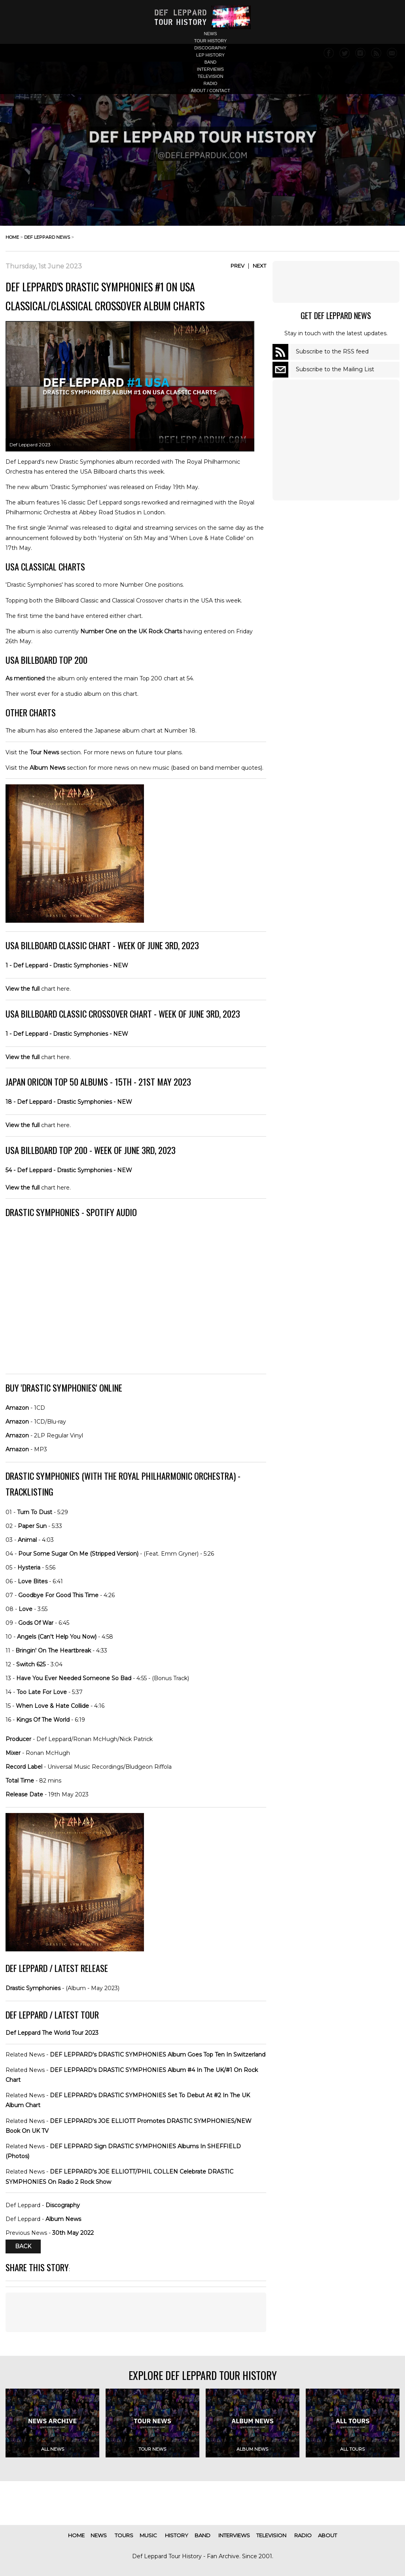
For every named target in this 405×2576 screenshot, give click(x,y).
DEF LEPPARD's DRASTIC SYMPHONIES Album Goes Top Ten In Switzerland (157, 2054)
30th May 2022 (73, 2232)
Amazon (17, 1407)
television (210, 76)
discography (210, 47)
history (176, 2535)
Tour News (44, 752)
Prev (237, 266)
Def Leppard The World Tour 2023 (52, 2032)
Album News (47, 767)
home (12, 237)
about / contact (210, 90)
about (327, 2535)
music (148, 2535)
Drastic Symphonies (33, 1988)
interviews (210, 69)
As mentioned (25, 678)
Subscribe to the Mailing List (335, 369)
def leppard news (47, 237)
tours (124, 2535)
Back (23, 2246)
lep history (210, 55)
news (210, 33)
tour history (210, 40)
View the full (23, 988)
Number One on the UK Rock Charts (131, 631)
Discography (62, 2205)
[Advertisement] (136, 2312)
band (210, 62)
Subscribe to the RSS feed (332, 351)
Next (259, 266)
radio (211, 83)
